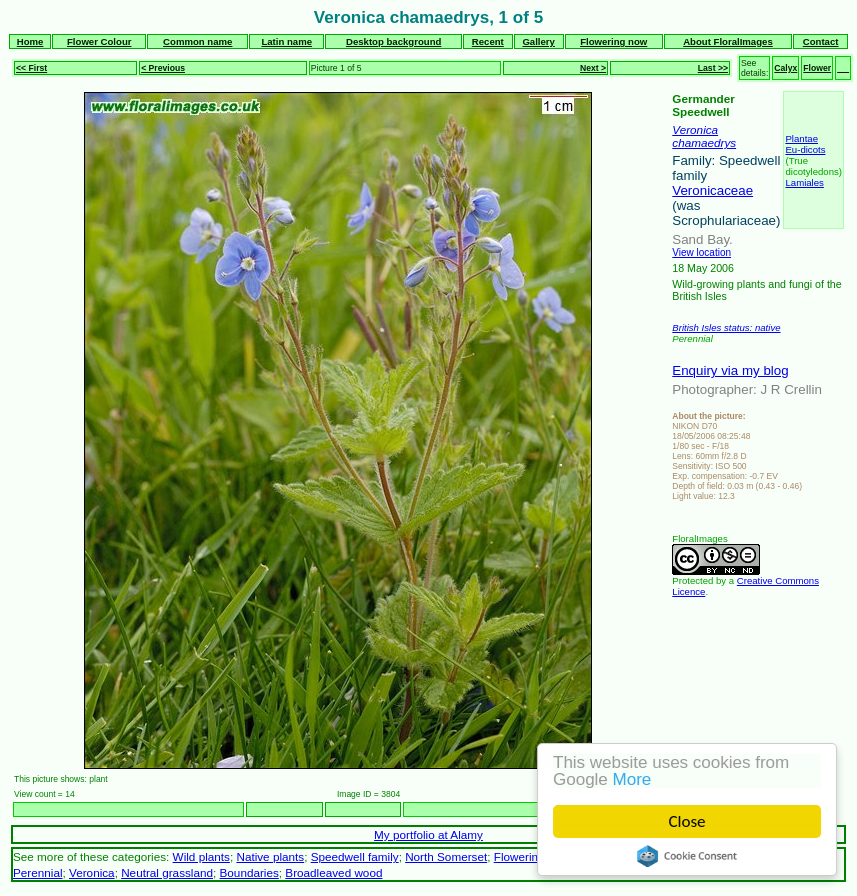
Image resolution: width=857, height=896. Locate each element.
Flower (817, 68)
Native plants (270, 856)
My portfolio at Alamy (428, 834)
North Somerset (446, 856)
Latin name (286, 41)
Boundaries (249, 872)
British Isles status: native (726, 327)
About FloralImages (728, 41)
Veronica (695, 129)
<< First (31, 68)
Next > (593, 68)
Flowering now (613, 41)
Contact (821, 41)
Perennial (38, 872)
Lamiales (804, 182)
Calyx (785, 68)
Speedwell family (355, 856)
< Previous (163, 68)
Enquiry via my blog (730, 370)
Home (30, 41)
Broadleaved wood (333, 872)
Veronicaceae (712, 190)
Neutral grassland (167, 872)
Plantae (801, 138)
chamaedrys (704, 142)
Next (651, 809)
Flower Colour (99, 41)
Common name (197, 41)
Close (687, 821)
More (632, 779)
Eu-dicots (805, 149)
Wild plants (201, 856)
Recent (488, 41)
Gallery (538, 41)
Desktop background (393, 41)
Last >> (713, 68)
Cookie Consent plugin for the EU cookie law (687, 856)
